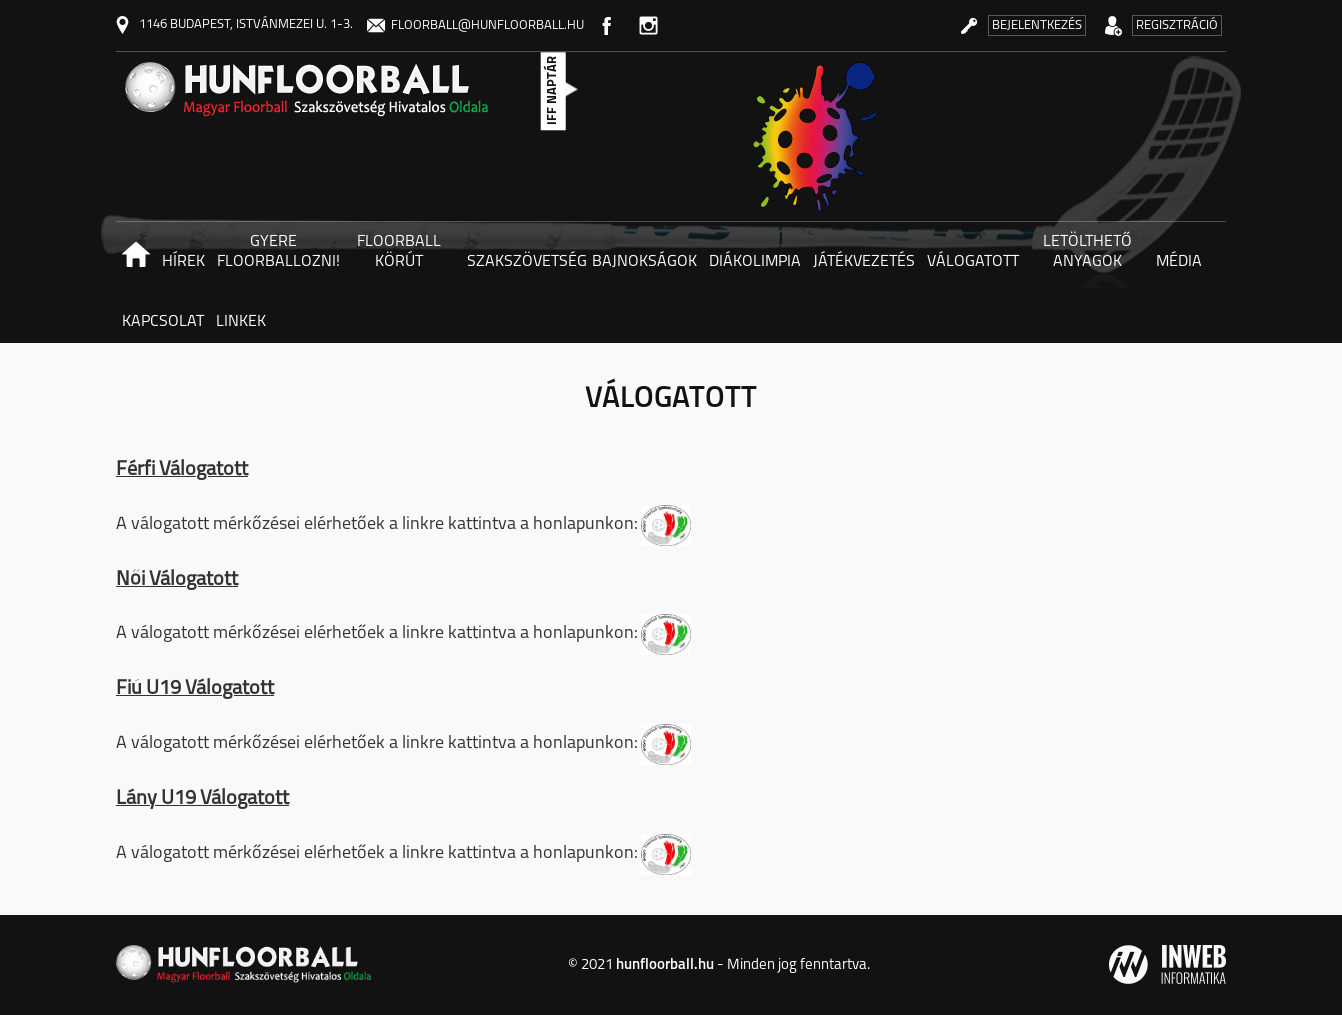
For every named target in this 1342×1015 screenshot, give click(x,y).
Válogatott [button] (973, 262)
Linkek (241, 322)
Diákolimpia (755, 262)
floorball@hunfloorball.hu (475, 25)
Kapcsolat (163, 322)
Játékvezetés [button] (864, 262)
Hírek (183, 262)
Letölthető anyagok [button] (1087, 252)
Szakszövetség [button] (526, 262)
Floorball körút (399, 252)
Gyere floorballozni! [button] (276, 252)
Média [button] (1179, 262)
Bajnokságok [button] (644, 262)
